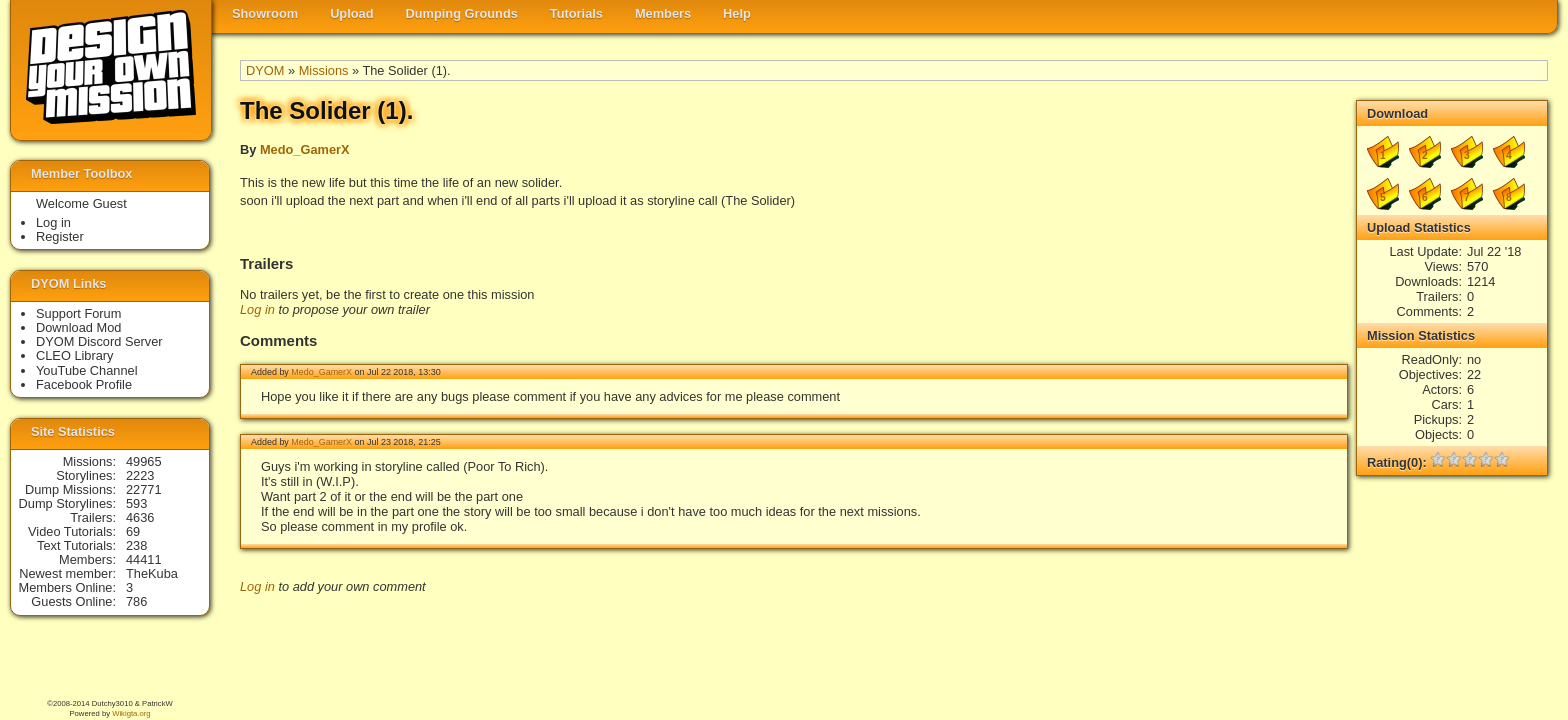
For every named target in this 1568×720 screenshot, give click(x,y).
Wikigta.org (131, 713)
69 (133, 531)
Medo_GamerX (305, 149)
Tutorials (576, 13)
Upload (351, 13)
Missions (324, 70)
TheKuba (152, 573)
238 (136, 545)
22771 (144, 489)
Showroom (265, 13)
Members (663, 13)
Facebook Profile (84, 384)
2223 (140, 475)
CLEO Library (75, 355)
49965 (144, 461)
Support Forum (78, 313)
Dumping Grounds (462, 13)
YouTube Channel (87, 370)
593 (136, 503)
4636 (140, 517)
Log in (257, 309)
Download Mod (78, 327)
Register (60, 236)
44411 (144, 559)
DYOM (265, 70)
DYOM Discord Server (99, 341)
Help (737, 13)
